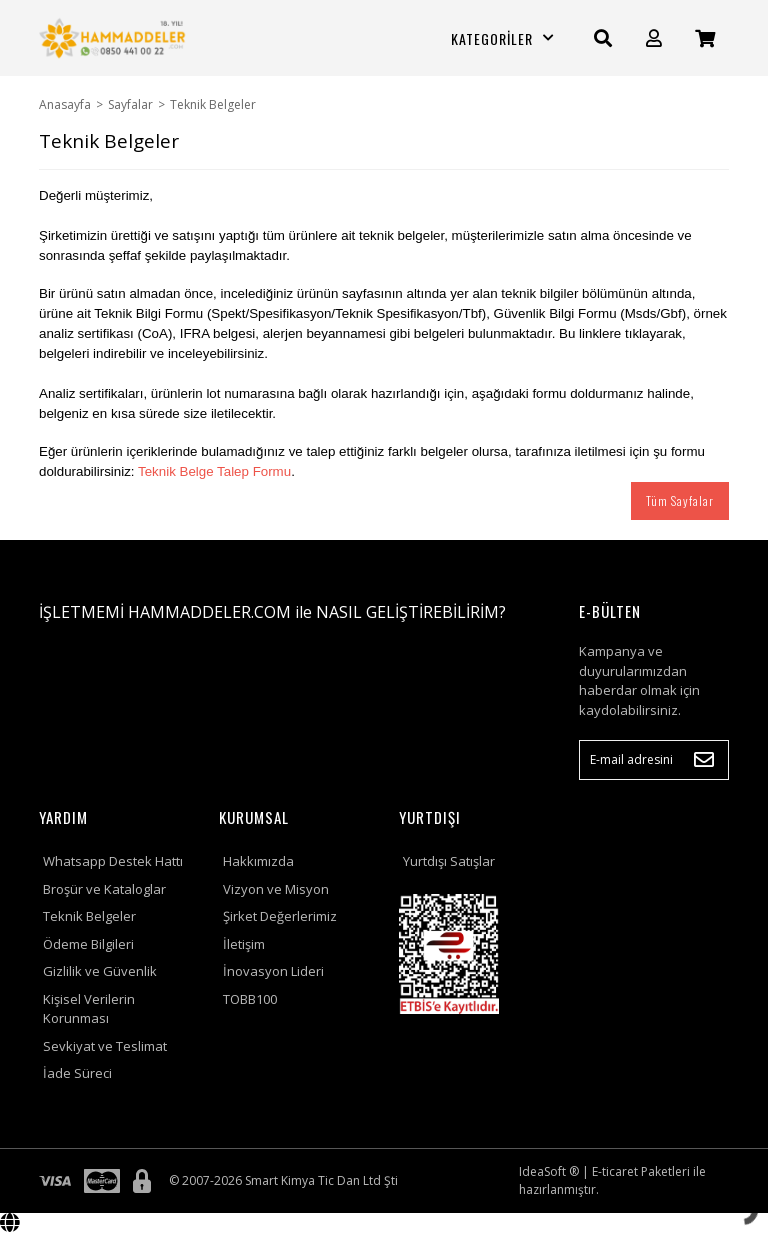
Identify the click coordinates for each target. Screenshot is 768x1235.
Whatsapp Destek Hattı (113, 861)
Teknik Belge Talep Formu (214, 471)
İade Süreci (77, 1073)
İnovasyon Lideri (273, 971)
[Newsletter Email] (654, 760)
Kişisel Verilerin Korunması (89, 1009)
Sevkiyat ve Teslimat (105, 1046)
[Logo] (114, 38)
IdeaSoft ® (549, 1171)
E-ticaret (615, 1171)
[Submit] (704, 760)
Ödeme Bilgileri (88, 944)
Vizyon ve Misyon (276, 889)
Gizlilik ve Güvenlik (100, 971)
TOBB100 (250, 999)
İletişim (244, 944)
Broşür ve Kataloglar (104, 889)
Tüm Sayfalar (680, 500)
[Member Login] (654, 38)
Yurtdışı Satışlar (449, 861)
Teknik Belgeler (89, 916)
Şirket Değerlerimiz (280, 916)
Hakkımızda (258, 861)
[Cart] (705, 38)
